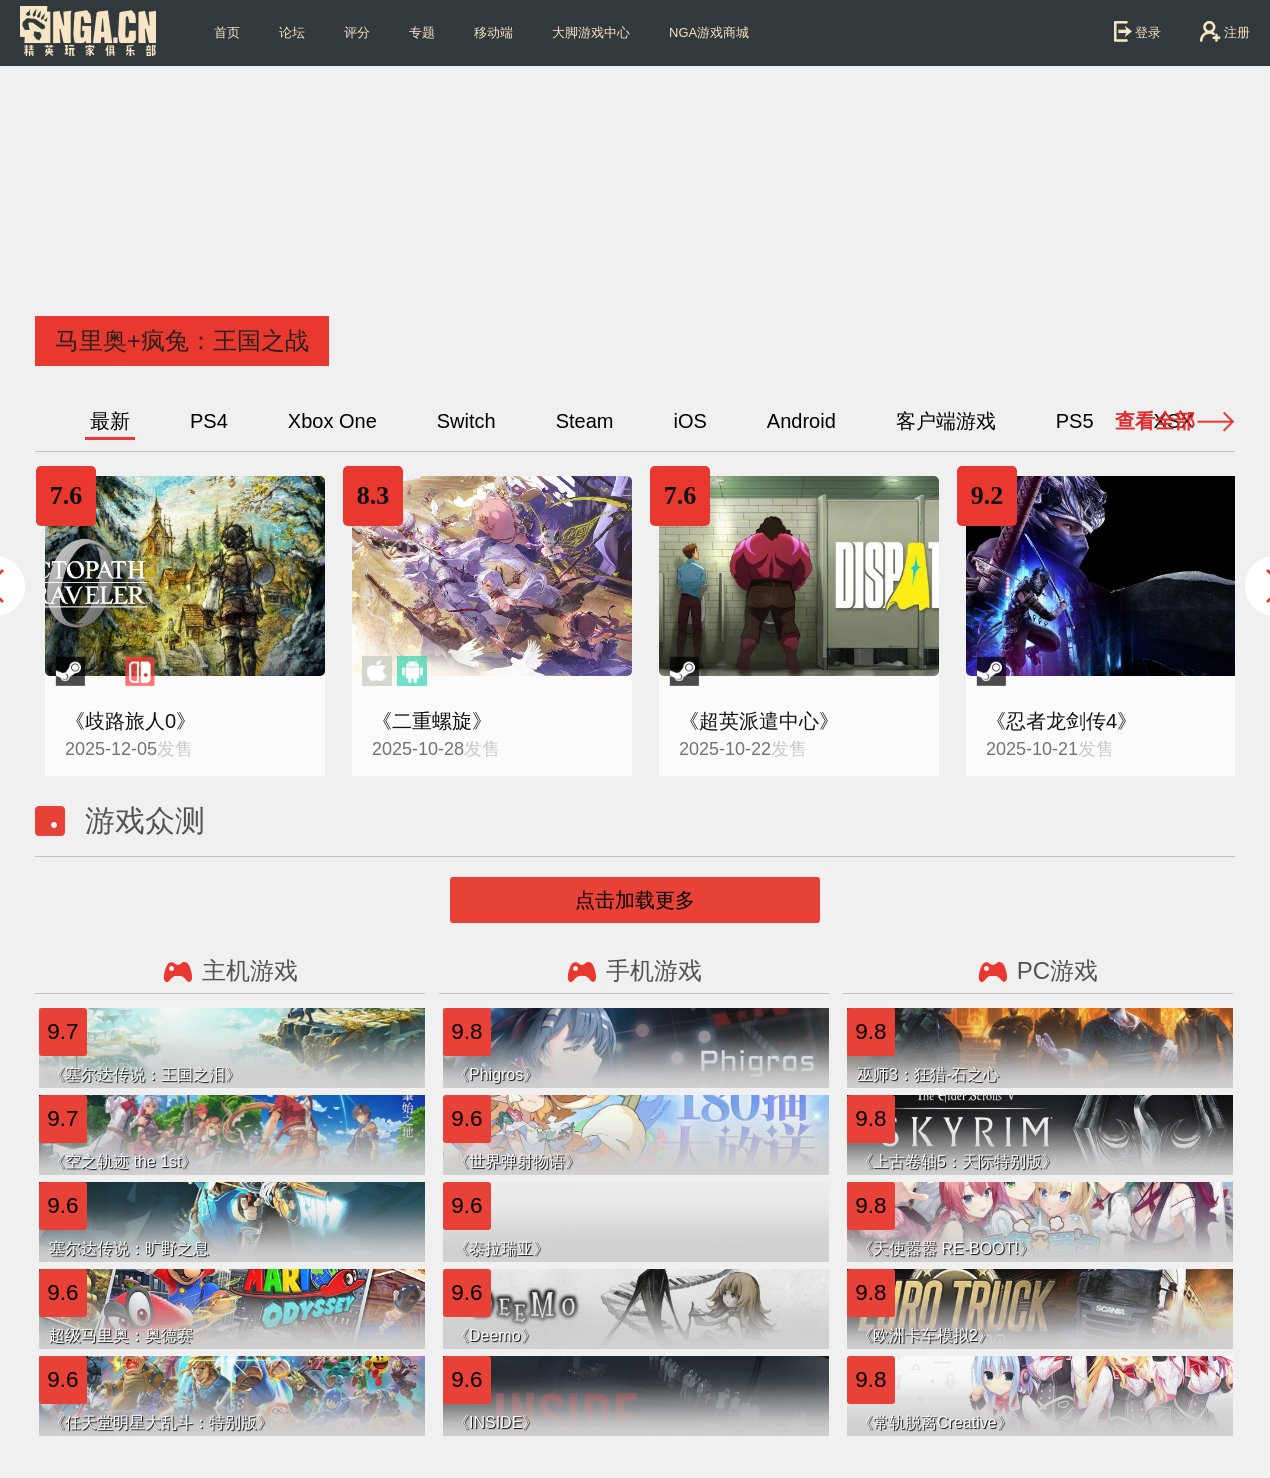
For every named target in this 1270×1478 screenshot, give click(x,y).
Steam (585, 421)
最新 (110, 421)
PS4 (209, 421)
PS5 (1075, 421)
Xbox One (332, 421)
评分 (357, 32)
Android (801, 421)
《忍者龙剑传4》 (1061, 721)
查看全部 (1155, 421)
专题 (422, 32)
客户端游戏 (946, 421)
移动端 (493, 32)
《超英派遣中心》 (759, 721)
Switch (466, 421)
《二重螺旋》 (432, 721)
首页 (227, 32)
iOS (689, 421)
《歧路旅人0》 (130, 721)
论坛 (292, 32)
